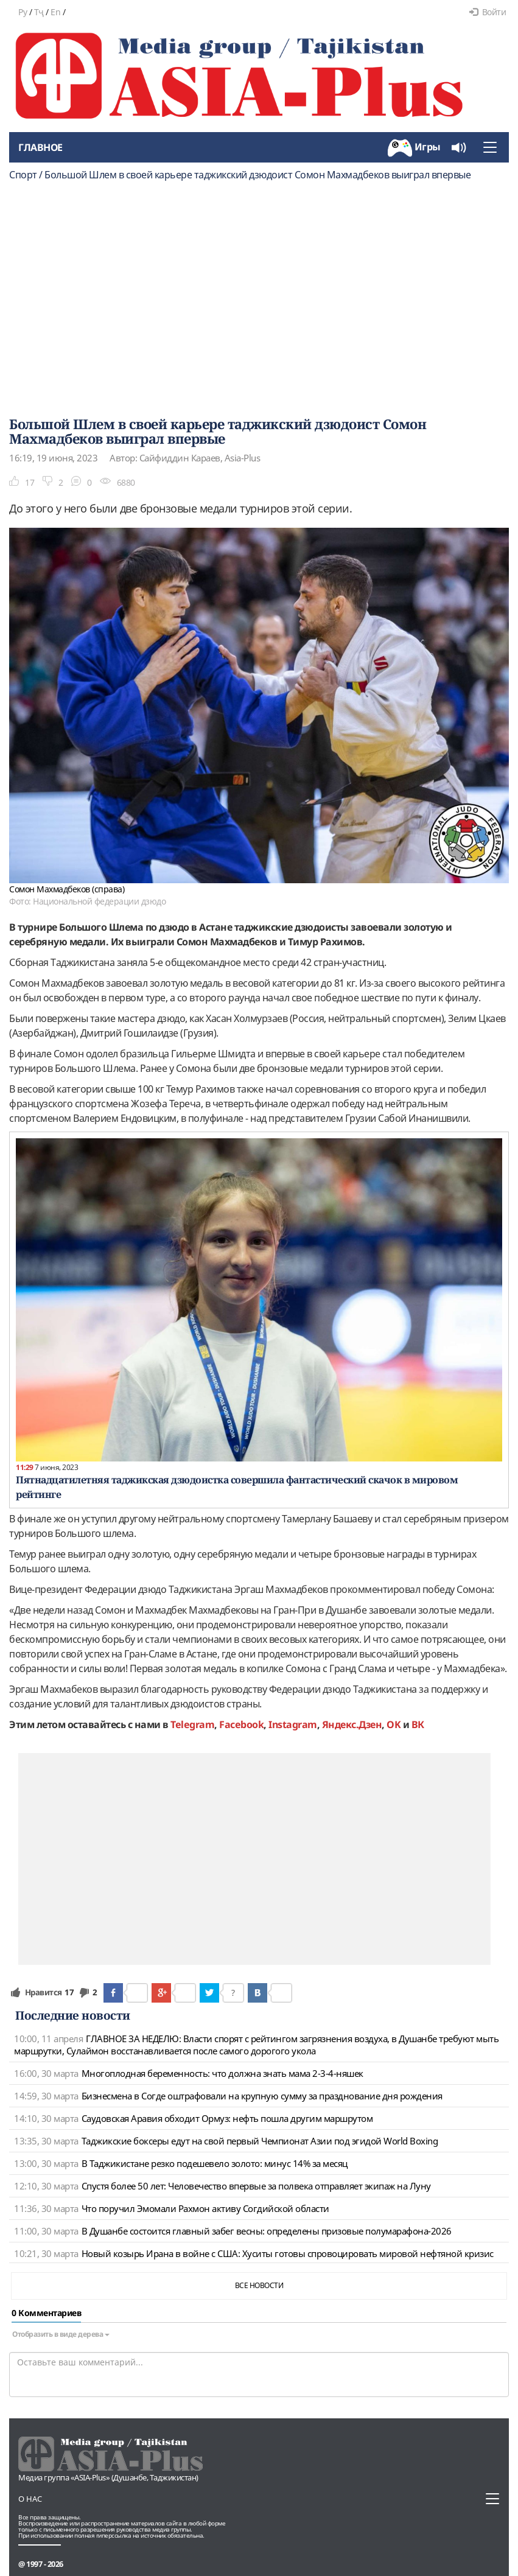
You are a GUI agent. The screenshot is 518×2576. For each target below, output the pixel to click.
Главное (40, 147)
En (55, 12)
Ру (22, 12)
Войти (487, 12)
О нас (30, 2498)
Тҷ (39, 12)
